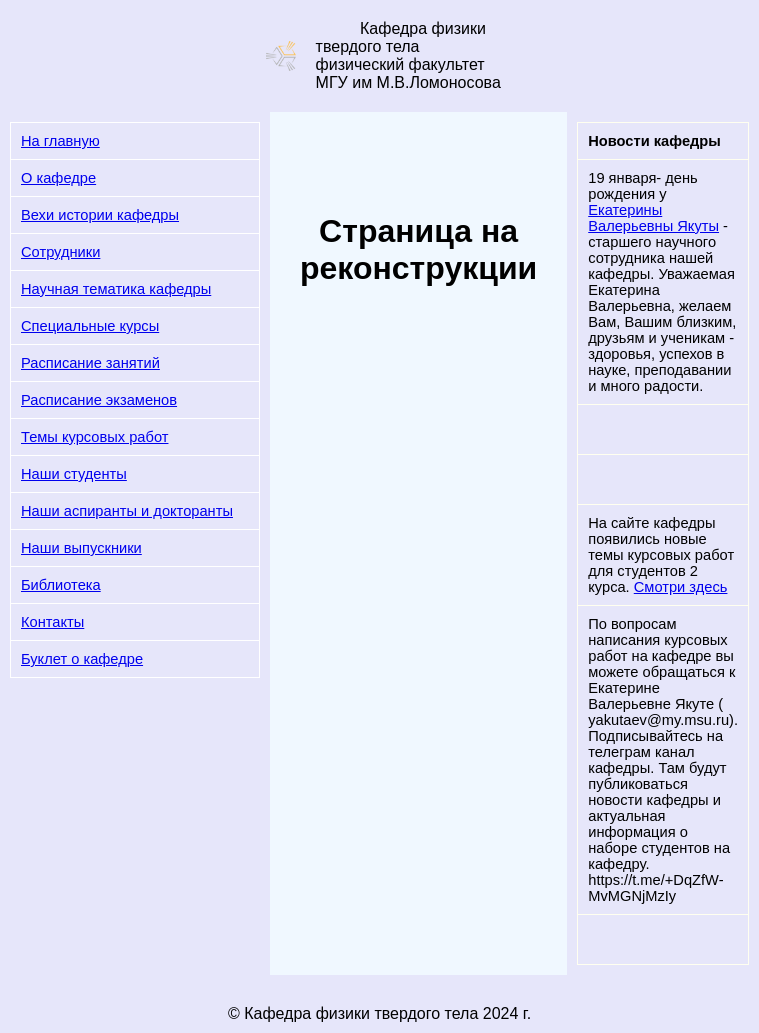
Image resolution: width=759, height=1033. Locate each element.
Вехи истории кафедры (100, 215)
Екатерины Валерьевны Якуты (653, 218)
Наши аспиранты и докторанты (127, 511)
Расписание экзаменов (99, 400)
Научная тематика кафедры (116, 289)
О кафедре (58, 178)
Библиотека (61, 585)
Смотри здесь (681, 587)
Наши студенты (74, 474)
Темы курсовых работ (94, 437)
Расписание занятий (90, 363)
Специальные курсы (90, 326)
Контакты (52, 622)
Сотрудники (60, 252)
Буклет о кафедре (82, 659)
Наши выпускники (81, 548)
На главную (60, 141)
